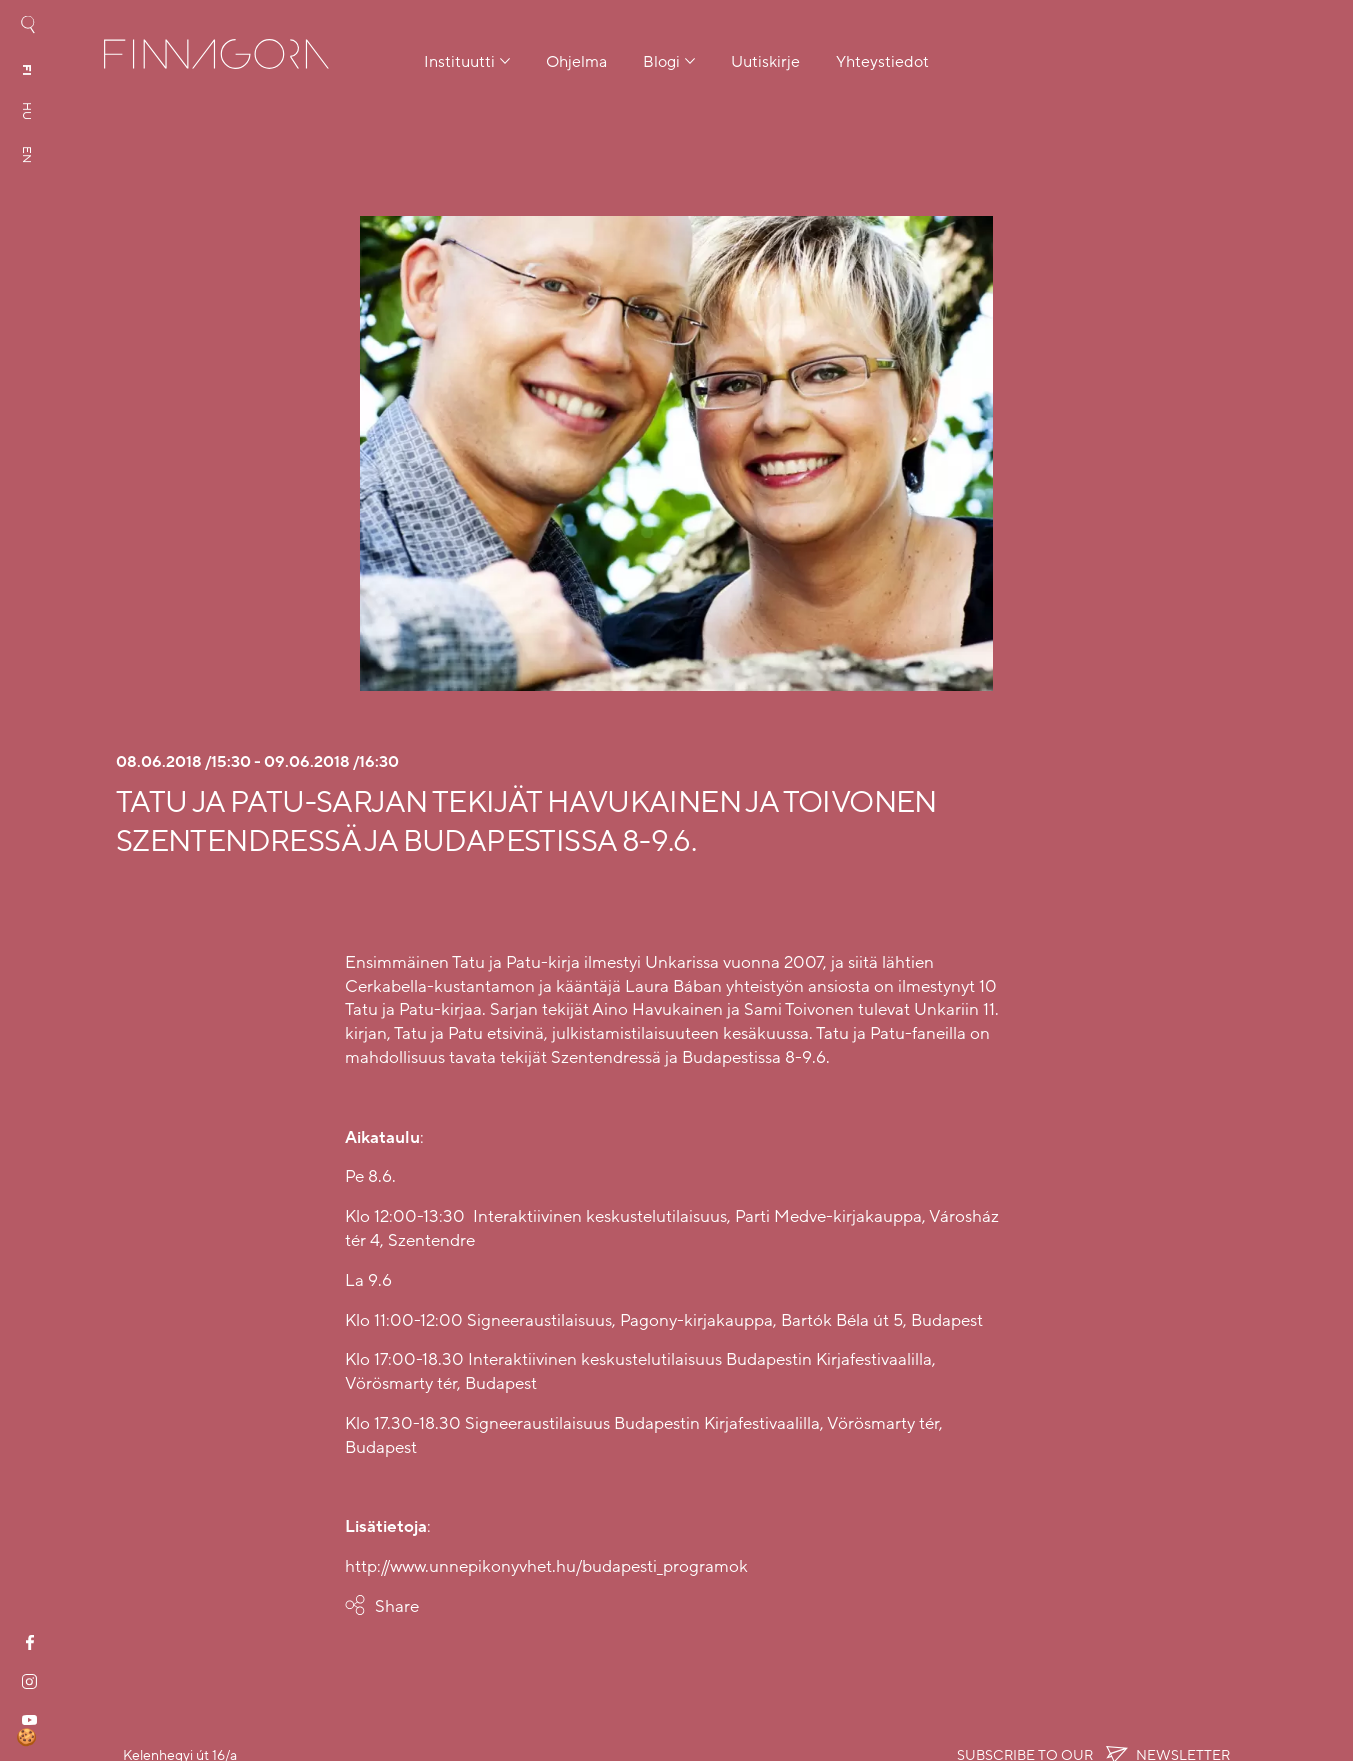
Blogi (661, 62)
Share (397, 1606)
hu (27, 111)
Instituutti (459, 62)
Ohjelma (576, 62)
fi (27, 70)
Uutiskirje (765, 62)
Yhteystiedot (882, 62)
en (27, 154)
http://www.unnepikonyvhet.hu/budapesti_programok (546, 1566)
